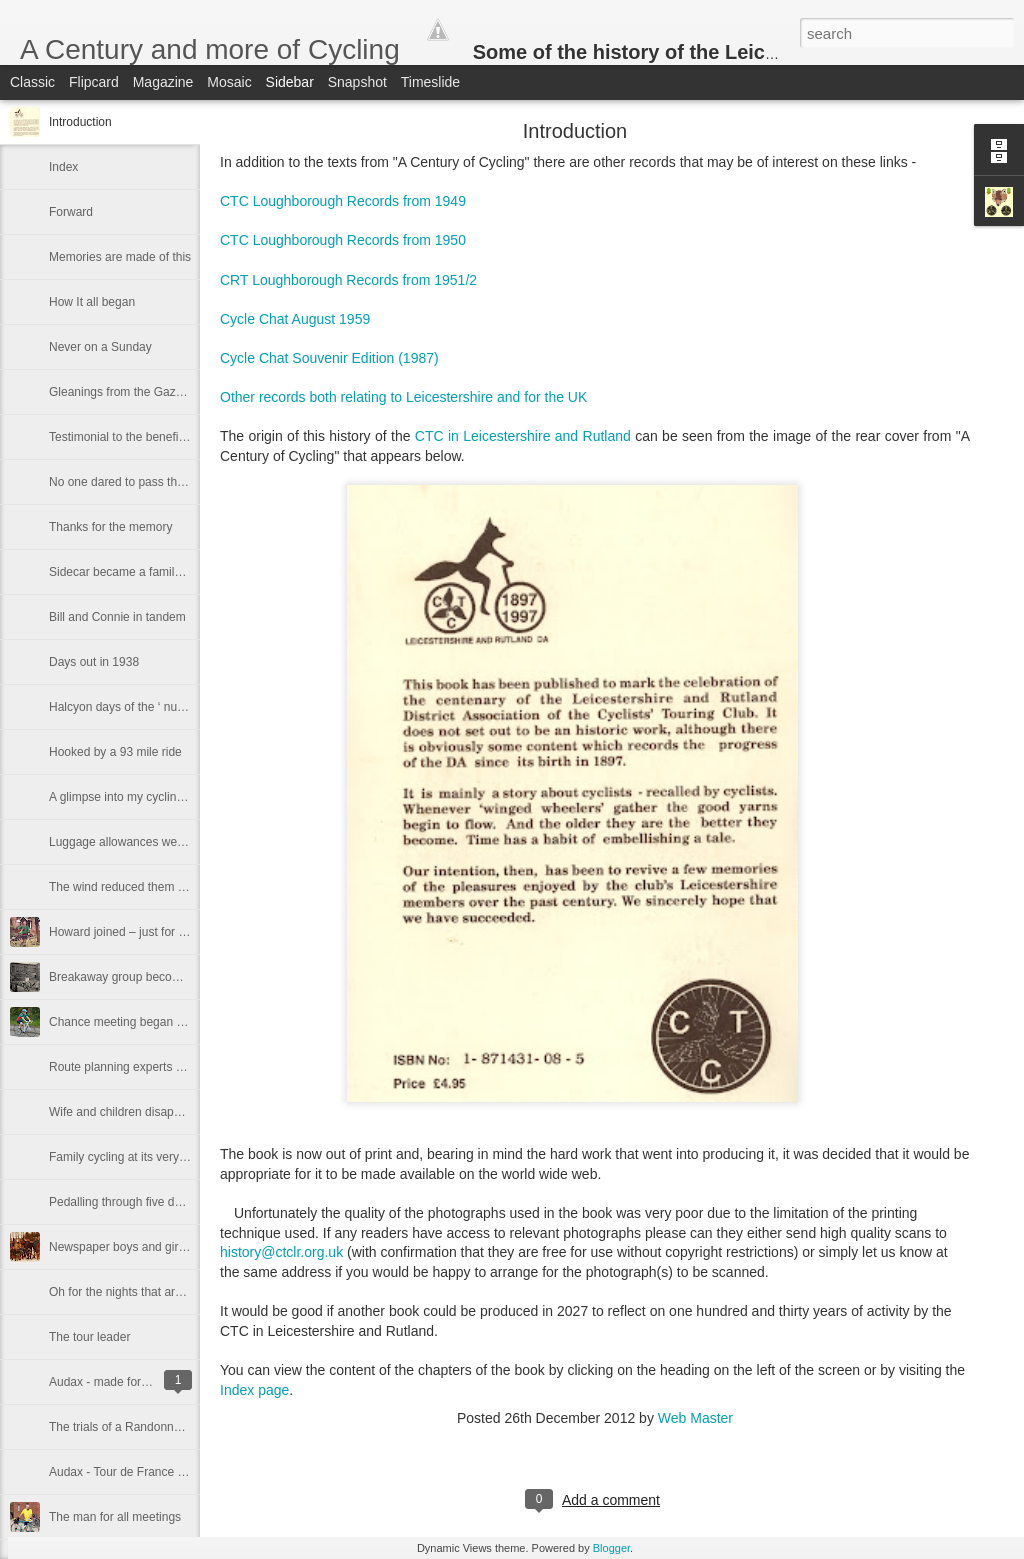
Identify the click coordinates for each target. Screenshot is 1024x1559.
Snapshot (357, 82)
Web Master (695, 1418)
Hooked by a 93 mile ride (115, 752)
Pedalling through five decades (131, 1202)
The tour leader (89, 1337)
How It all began (92, 302)
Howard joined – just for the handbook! (151, 932)
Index (63, 167)
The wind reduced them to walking (140, 887)
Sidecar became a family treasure (138, 572)
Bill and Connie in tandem (117, 617)
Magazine (163, 82)
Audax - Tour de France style (125, 1472)
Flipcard (94, 82)
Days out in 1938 (94, 662)
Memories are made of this (120, 257)
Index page (254, 1390)
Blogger (611, 1548)
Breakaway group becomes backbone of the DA (176, 977)
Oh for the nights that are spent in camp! (156, 1292)
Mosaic (229, 82)
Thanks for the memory (110, 527)
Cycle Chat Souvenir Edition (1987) (331, 358)
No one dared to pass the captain (137, 482)
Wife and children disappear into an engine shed (177, 1112)
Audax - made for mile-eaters (126, 1382)
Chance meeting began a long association (161, 1022)
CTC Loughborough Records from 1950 (343, 240)
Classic (32, 82)
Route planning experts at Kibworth (142, 1067)
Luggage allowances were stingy (135, 842)
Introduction (80, 122)
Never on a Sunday (100, 347)
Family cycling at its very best (127, 1157)
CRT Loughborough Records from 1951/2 (350, 280)
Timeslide (430, 82)
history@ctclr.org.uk (281, 1252)
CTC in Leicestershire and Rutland (525, 436)
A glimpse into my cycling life (125, 797)
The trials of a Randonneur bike (132, 1427)
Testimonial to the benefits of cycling (145, 437)
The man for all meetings (115, 1517)
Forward (71, 212)
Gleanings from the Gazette (122, 392)
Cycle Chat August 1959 (297, 319)
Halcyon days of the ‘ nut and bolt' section (159, 707)
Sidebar (290, 82)
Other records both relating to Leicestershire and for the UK (403, 397)
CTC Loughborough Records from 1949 (343, 201)
